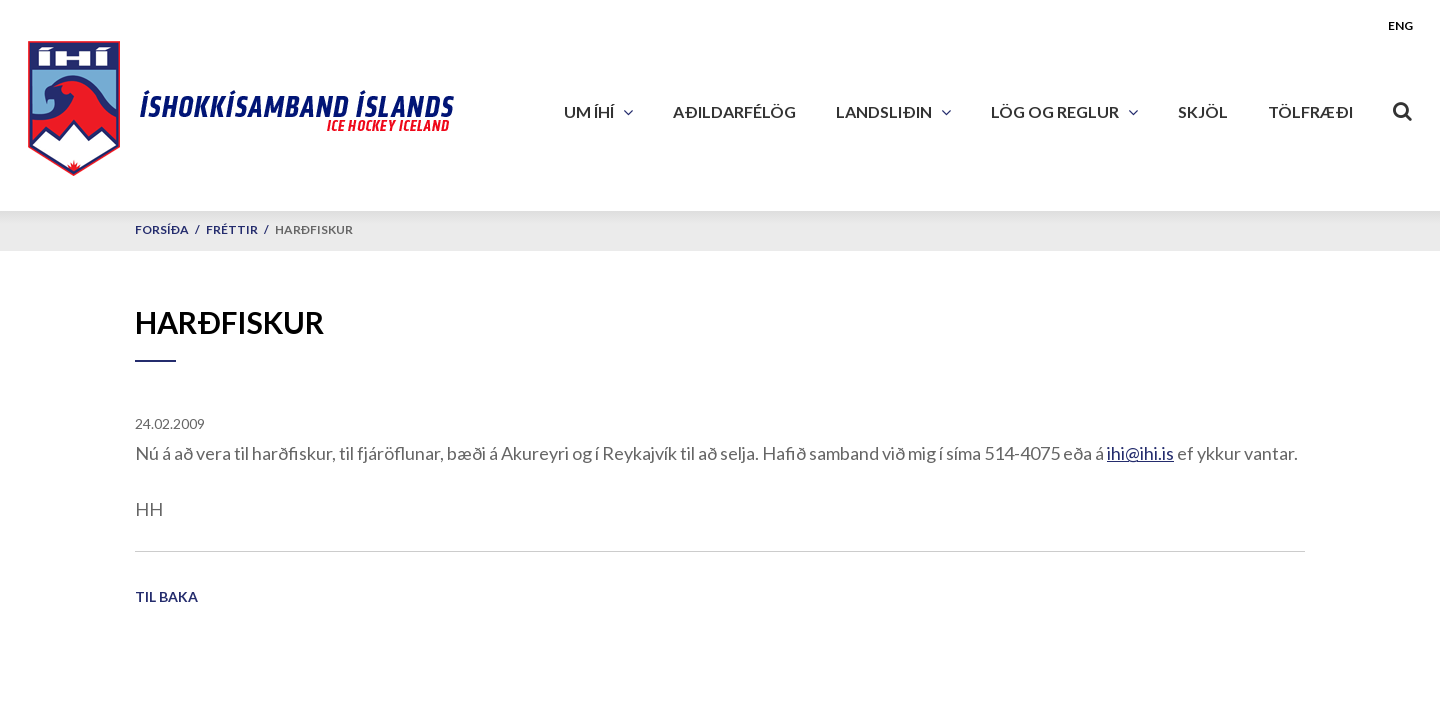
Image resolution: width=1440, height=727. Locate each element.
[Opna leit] (1403, 107)
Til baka (166, 596)
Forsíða (162, 229)
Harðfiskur (314, 229)
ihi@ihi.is (1140, 453)
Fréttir (232, 229)
